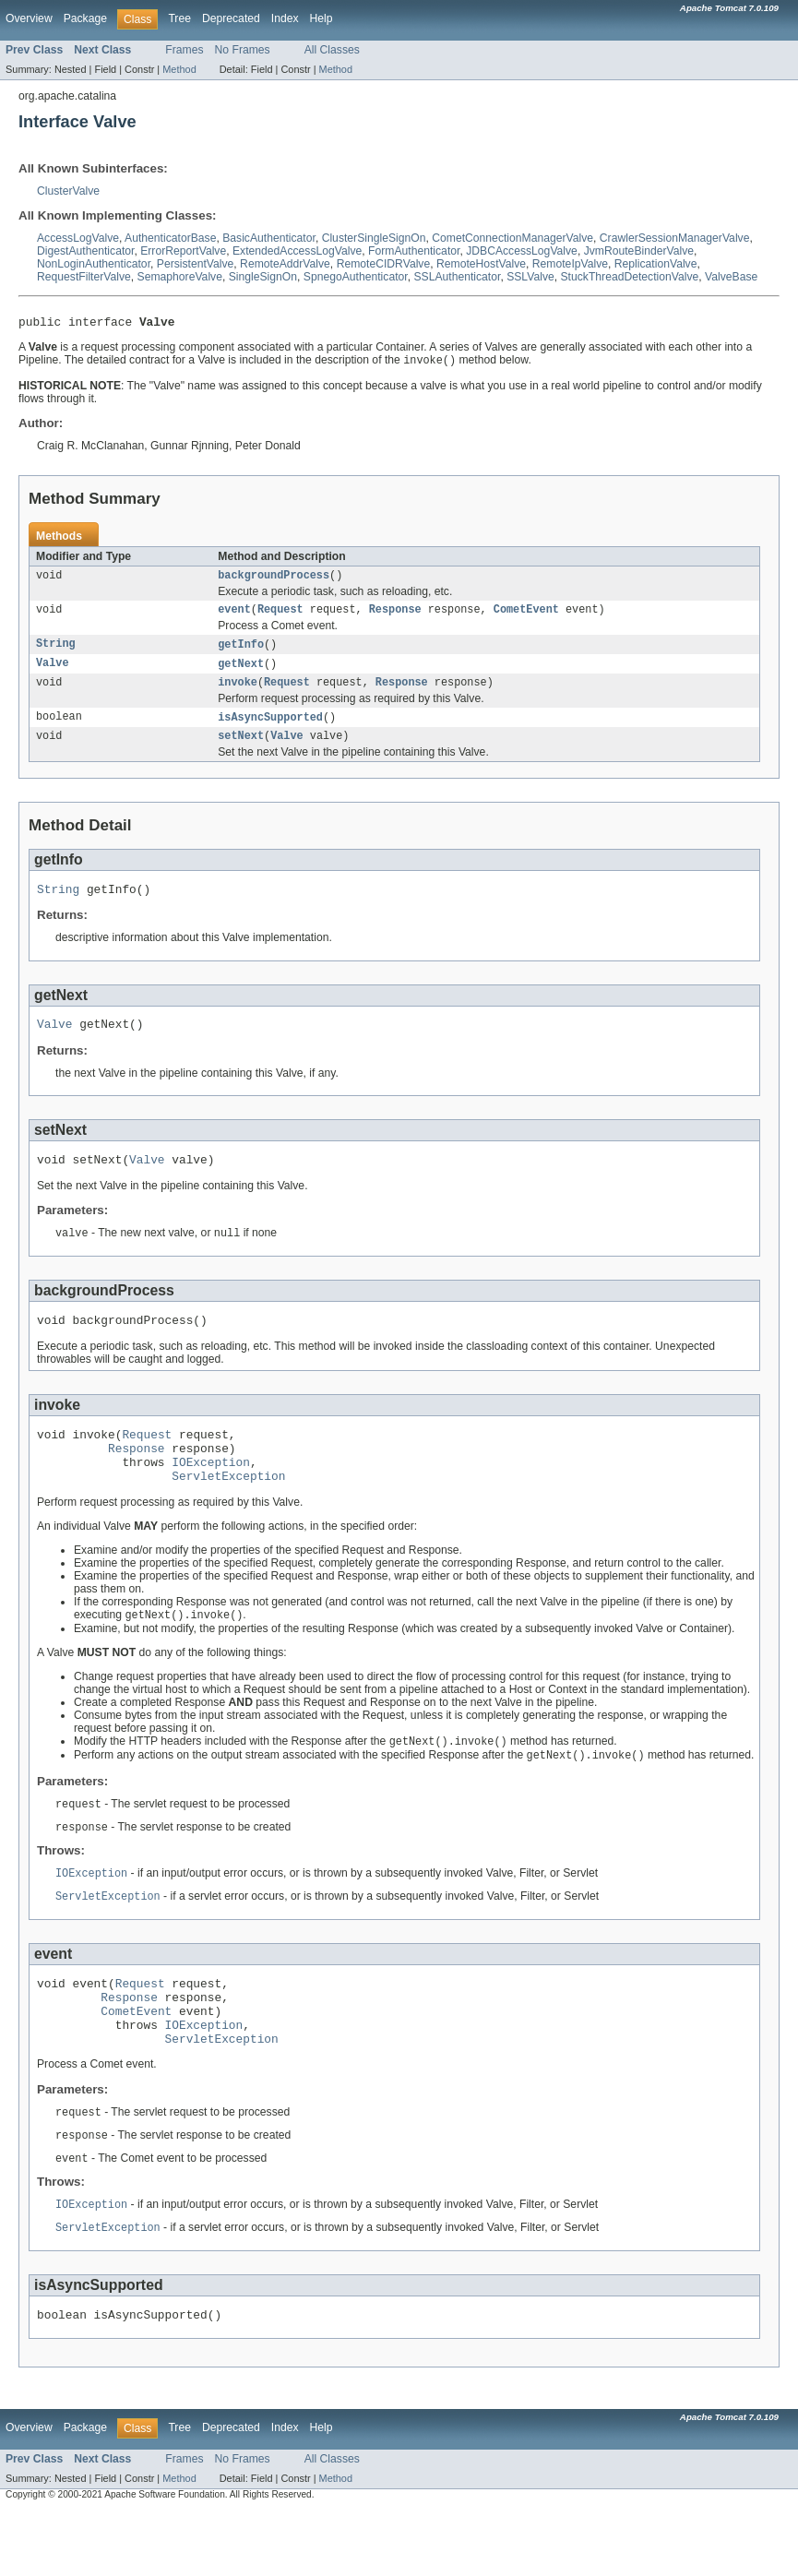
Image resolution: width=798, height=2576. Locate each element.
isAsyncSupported (270, 729)
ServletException (228, 1512)
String (56, 652)
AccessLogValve (78, 238)
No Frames (242, 49)
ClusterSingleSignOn (374, 238)
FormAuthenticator (413, 250)
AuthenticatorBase (170, 238)
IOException (211, 1495)
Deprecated (231, 18)
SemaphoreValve (179, 276)
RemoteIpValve (570, 263)
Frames (184, 49)
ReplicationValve (655, 263)
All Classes (332, 49)
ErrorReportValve (183, 250)
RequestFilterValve (84, 276)
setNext (241, 749)
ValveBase (731, 276)
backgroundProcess (273, 580)
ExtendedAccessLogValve (297, 250)
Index (285, 18)
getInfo (241, 652)
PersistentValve (195, 263)
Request (280, 616)
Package (85, 18)
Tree (179, 18)
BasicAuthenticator (269, 238)
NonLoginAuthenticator (93, 263)
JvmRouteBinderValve (639, 250)
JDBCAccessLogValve (522, 250)
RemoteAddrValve (285, 263)
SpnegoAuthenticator (356, 276)
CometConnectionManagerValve (512, 238)
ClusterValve (68, 191)
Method (179, 69)
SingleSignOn (263, 276)
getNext (241, 672)
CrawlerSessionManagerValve (675, 238)
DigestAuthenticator (85, 250)
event (234, 616)
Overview (29, 18)
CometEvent (526, 616)
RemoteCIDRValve (384, 263)
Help (321, 18)
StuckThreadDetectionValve (630, 276)
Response (395, 616)
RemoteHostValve (481, 263)
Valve (52, 672)
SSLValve (530, 276)
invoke (237, 693)
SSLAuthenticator (456, 276)
